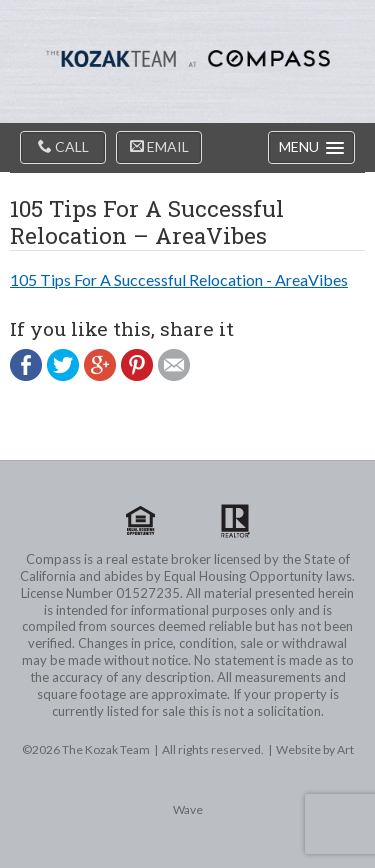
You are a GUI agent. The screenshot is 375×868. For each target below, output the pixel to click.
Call (63, 146)
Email (159, 146)
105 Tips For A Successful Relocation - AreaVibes (179, 279)
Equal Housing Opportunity (141, 521)
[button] (311, 147)
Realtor (235, 521)
